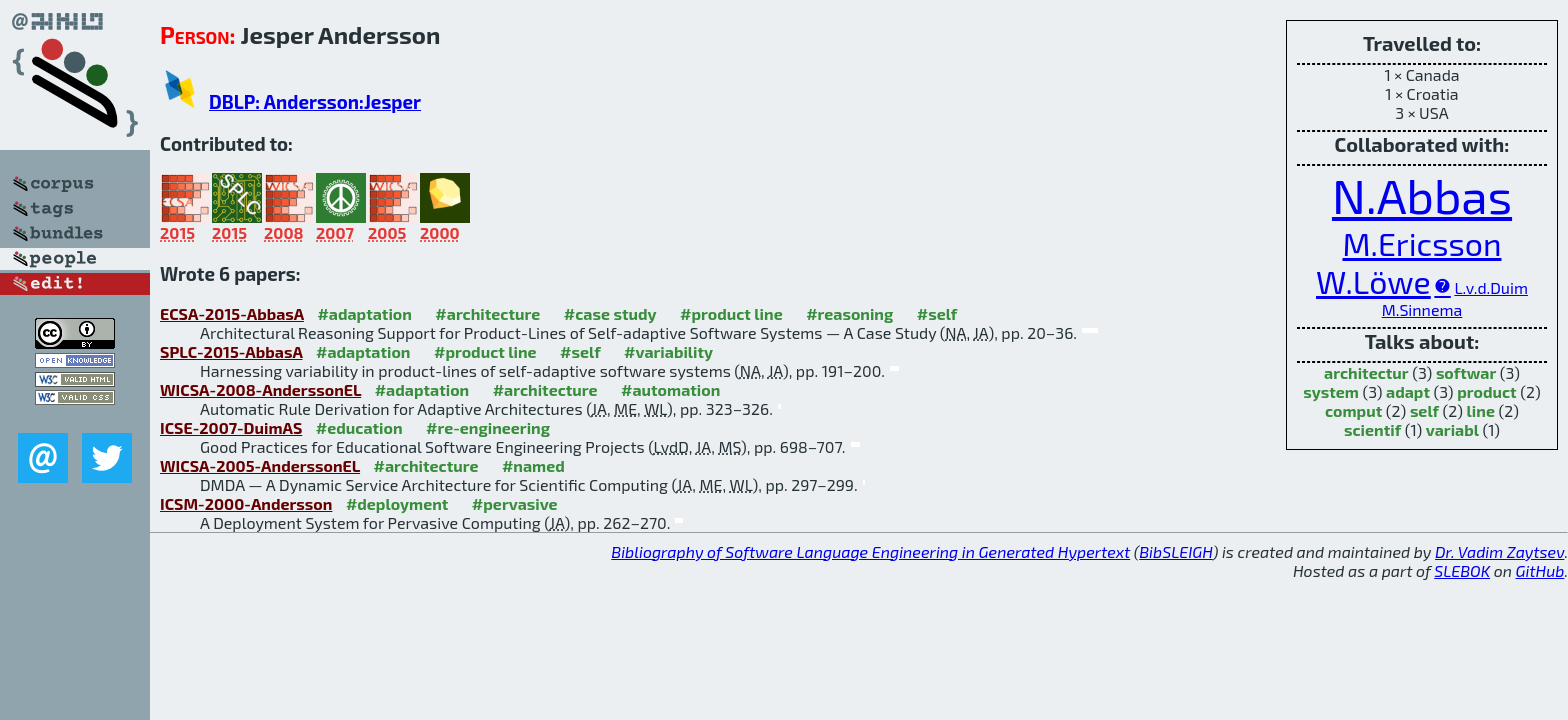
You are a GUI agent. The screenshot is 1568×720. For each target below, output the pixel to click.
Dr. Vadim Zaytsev (1499, 551)
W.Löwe (1373, 281)
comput (1353, 410)
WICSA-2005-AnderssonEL (260, 465)
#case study (610, 313)
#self (937, 313)
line (1481, 410)
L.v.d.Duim (1491, 287)
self (1424, 410)
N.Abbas (1422, 195)
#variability (668, 351)
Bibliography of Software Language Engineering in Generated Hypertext (870, 551)
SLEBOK (1462, 570)
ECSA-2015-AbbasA (232, 313)
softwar (1466, 372)
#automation (670, 389)
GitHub (1540, 570)
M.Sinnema (1422, 309)
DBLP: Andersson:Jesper (315, 101)
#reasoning (849, 313)
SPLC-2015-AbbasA (231, 351)
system (1331, 391)
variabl (1452, 429)
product (1486, 391)
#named (533, 465)
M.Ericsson (1421, 243)
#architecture (487, 313)
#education (359, 427)
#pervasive (515, 503)
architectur (1366, 372)
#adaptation (364, 313)
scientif (1372, 429)
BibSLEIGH (1175, 551)
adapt (1408, 391)
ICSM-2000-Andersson (246, 503)
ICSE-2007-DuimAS (231, 427)
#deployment (397, 503)
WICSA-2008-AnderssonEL (260, 389)
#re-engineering (488, 427)
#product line (731, 313)
